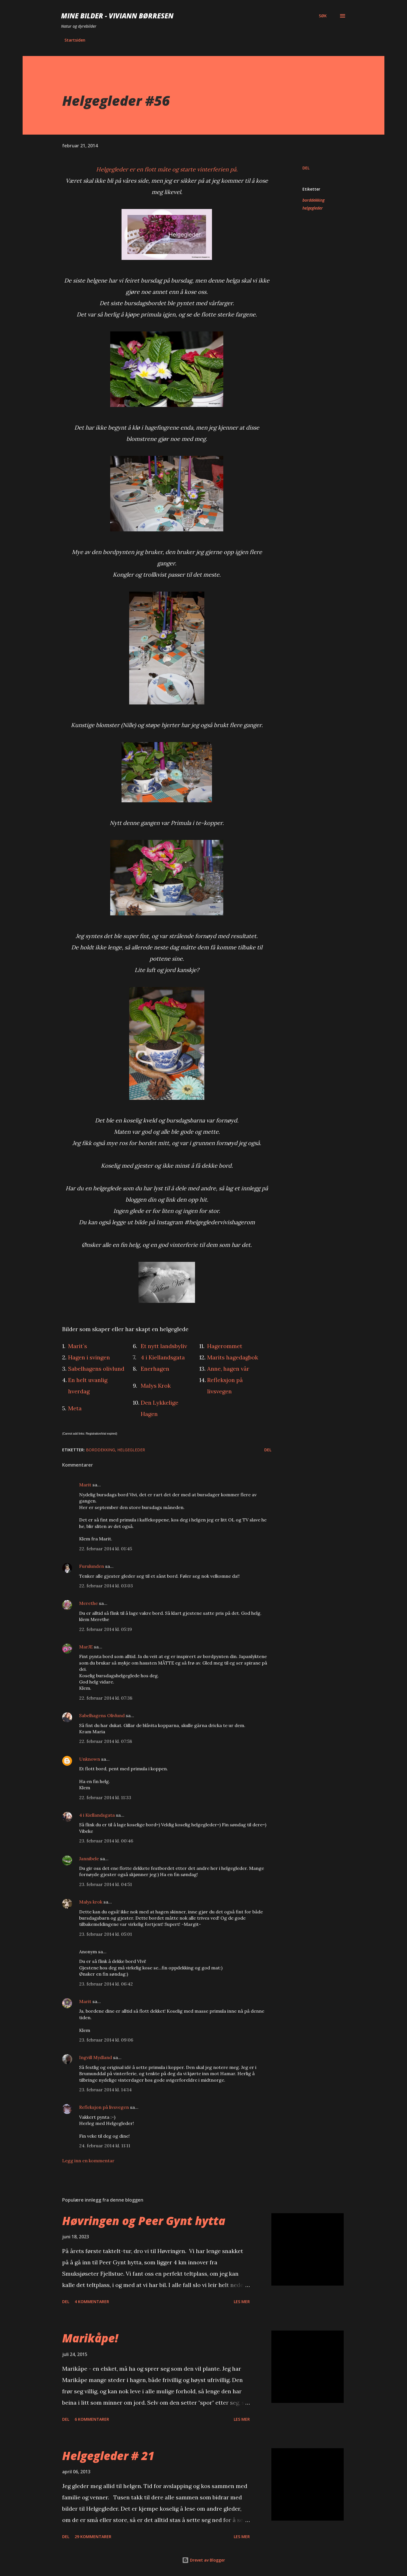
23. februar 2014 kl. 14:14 (105, 2089)
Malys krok (90, 1902)
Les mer (242, 2301)
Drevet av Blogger (203, 2560)
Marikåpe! (90, 2338)
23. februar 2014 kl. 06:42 (106, 1984)
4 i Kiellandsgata (163, 1357)
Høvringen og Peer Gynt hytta (143, 2220)
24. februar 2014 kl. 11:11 (104, 2145)
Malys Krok (156, 1385)
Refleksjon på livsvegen (104, 2107)
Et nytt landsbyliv (164, 1346)
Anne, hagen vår (228, 1368)
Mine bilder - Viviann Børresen (117, 15)
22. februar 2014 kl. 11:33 (105, 1797)
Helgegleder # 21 (108, 2455)
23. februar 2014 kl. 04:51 (105, 1884)
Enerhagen (155, 1368)
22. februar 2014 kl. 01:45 (105, 1548)
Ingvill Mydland (96, 2057)
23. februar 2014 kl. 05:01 (105, 1934)
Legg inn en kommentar (88, 2160)
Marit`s (77, 1346)
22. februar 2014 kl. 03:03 (106, 1585)
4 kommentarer (92, 2301)
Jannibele (89, 1858)
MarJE (86, 1647)
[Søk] (323, 15)
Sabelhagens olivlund (96, 1368)
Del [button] (305, 168)
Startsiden (74, 40)
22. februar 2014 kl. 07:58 (105, 1741)
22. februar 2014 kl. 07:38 (105, 1698)
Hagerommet (224, 1346)
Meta (75, 1408)
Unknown (89, 1759)
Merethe (88, 1603)
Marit (85, 1485)
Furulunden (91, 1566)
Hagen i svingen (89, 1357)
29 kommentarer (93, 2536)
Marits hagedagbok (232, 1357)
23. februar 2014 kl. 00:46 (106, 1841)
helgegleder (312, 208)
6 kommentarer (92, 2419)
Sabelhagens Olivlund (102, 1715)
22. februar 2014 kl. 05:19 (105, 1629)
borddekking (313, 200)
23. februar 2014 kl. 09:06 (106, 2040)
